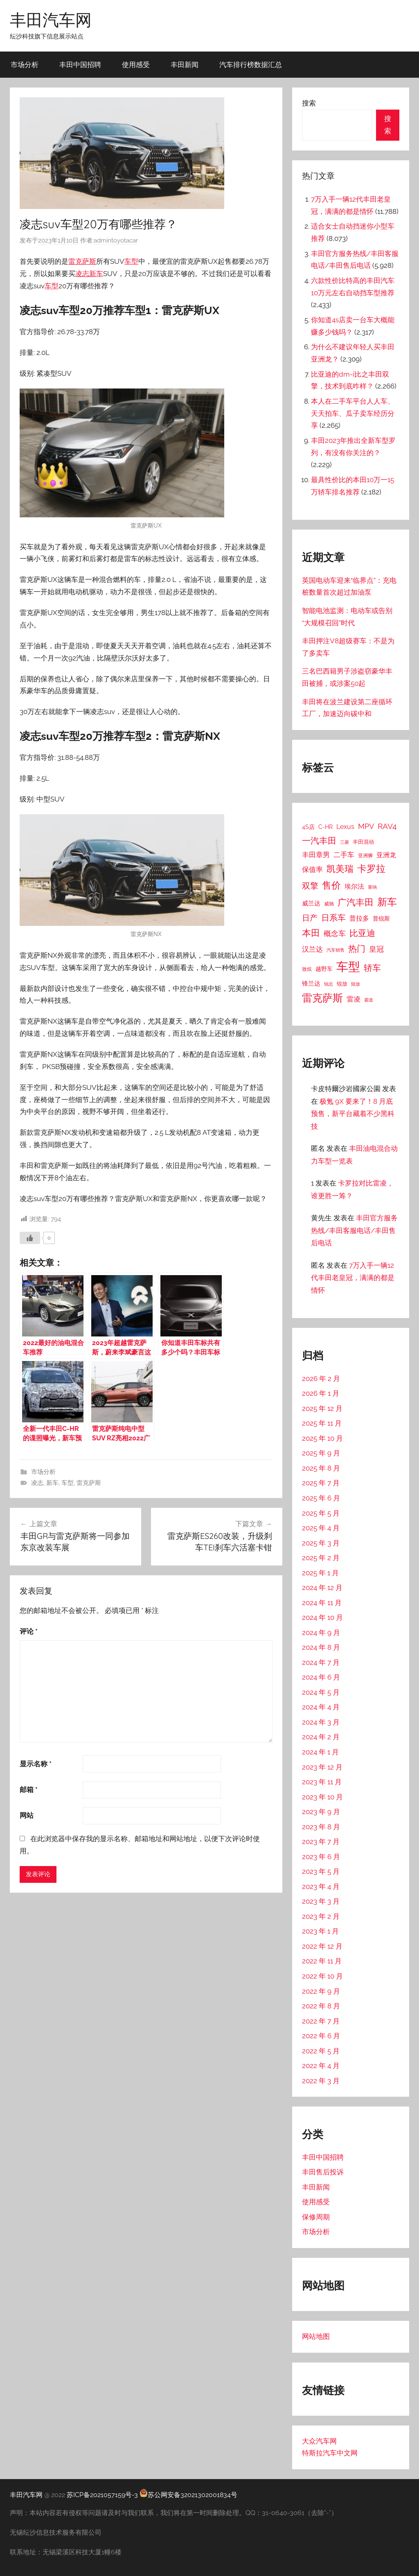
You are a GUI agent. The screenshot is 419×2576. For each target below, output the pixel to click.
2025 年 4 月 (321, 1528)
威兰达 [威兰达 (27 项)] (311, 903)
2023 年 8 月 (321, 1827)
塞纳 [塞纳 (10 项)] (372, 887)
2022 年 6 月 (321, 2036)
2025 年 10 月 (322, 1438)
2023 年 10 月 (322, 1797)
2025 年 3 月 (321, 1543)
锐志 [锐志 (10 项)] (328, 983)
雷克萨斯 (82, 261)
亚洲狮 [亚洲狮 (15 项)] (365, 855)
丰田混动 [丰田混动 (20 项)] (363, 841)
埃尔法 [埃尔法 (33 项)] (354, 886)
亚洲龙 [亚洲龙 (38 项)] (386, 855)
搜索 (309, 103)
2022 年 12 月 (322, 1946)
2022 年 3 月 (321, 2081)
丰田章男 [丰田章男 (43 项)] (316, 855)
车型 (131, 261)
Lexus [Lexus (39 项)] (345, 827)
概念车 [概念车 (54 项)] (335, 933)
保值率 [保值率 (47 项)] (312, 869)
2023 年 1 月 (320, 1931)
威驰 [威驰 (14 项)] (329, 904)
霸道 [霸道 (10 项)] (368, 999)
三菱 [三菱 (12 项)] (344, 842)
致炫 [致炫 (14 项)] (307, 969)
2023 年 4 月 (321, 1886)
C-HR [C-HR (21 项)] (325, 827)
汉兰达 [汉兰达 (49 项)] (312, 949)
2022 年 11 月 (322, 1961)
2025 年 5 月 (321, 1513)
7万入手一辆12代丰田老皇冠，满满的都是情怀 (352, 1277)
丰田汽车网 (51, 19)
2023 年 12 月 (322, 1767)
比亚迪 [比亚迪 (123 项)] (362, 933)
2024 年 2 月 (321, 1737)
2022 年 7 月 (321, 2021)
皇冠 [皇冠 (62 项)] (376, 949)
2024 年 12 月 (322, 1587)
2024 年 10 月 (322, 1617)
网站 (27, 1815)
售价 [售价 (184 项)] (331, 885)
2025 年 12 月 (322, 1408)
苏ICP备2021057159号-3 (102, 2495)
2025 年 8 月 (321, 1468)
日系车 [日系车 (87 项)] (333, 918)
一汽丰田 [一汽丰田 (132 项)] (319, 840)
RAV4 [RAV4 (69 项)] (387, 826)
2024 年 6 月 (321, 1677)
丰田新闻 (184, 64)
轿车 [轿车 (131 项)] (372, 968)
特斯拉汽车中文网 (330, 2453)
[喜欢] (30, 1238)
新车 (96, 274)
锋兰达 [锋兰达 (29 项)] (311, 983)
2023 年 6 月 (321, 1857)
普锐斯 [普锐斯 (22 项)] (381, 918)
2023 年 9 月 (321, 1812)
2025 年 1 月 (320, 1573)
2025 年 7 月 (321, 1483)
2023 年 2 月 (321, 1916)
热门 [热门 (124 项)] (356, 948)
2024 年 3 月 (321, 1722)
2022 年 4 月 (321, 2066)
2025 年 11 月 (322, 1423)
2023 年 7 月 (321, 1841)
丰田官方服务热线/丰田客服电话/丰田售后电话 (354, 1230)
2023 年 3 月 (321, 1901)
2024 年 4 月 (321, 1707)
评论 (29, 1631)
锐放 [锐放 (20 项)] (342, 983)
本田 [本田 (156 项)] (311, 933)
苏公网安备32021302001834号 (188, 2495)
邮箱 (29, 1789)
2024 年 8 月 (321, 1647)
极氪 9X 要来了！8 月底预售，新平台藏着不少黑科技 (352, 1113)
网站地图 (316, 2336)
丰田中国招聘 (80, 64)
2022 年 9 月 (321, 1991)
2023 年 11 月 (322, 1782)
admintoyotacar (116, 240)
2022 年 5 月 (321, 2051)
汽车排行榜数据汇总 (250, 64)
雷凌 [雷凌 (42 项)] (353, 999)
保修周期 (316, 2217)
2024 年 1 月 (320, 1752)
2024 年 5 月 (321, 1692)
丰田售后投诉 (323, 2172)
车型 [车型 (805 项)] (348, 966)
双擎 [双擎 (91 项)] (310, 886)
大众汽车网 (319, 2441)
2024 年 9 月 (321, 1632)
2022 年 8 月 (321, 2006)
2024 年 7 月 (321, 1662)
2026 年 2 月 (321, 1378)
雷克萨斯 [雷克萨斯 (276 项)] (322, 998)
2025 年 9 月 (321, 1453)
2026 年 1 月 (320, 1393)
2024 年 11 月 (322, 1603)
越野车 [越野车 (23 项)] (324, 969)
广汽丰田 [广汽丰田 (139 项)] (356, 902)
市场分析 (24, 64)
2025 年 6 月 (321, 1498)
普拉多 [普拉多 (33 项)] (359, 918)
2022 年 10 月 (322, 1976)
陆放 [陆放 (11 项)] (355, 984)
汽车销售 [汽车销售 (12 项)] (336, 950)
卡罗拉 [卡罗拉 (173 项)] (371, 868)
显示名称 (36, 1764)
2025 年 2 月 (321, 1558)
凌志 (82, 274)
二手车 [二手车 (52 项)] (343, 855)
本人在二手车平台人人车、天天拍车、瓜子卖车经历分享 (352, 413)
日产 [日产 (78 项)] (310, 918)
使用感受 (136, 64)
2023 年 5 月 (321, 1871)
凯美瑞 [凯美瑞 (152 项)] (340, 868)
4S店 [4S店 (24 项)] (308, 827)
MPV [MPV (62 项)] (366, 826)
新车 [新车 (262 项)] (387, 902)
